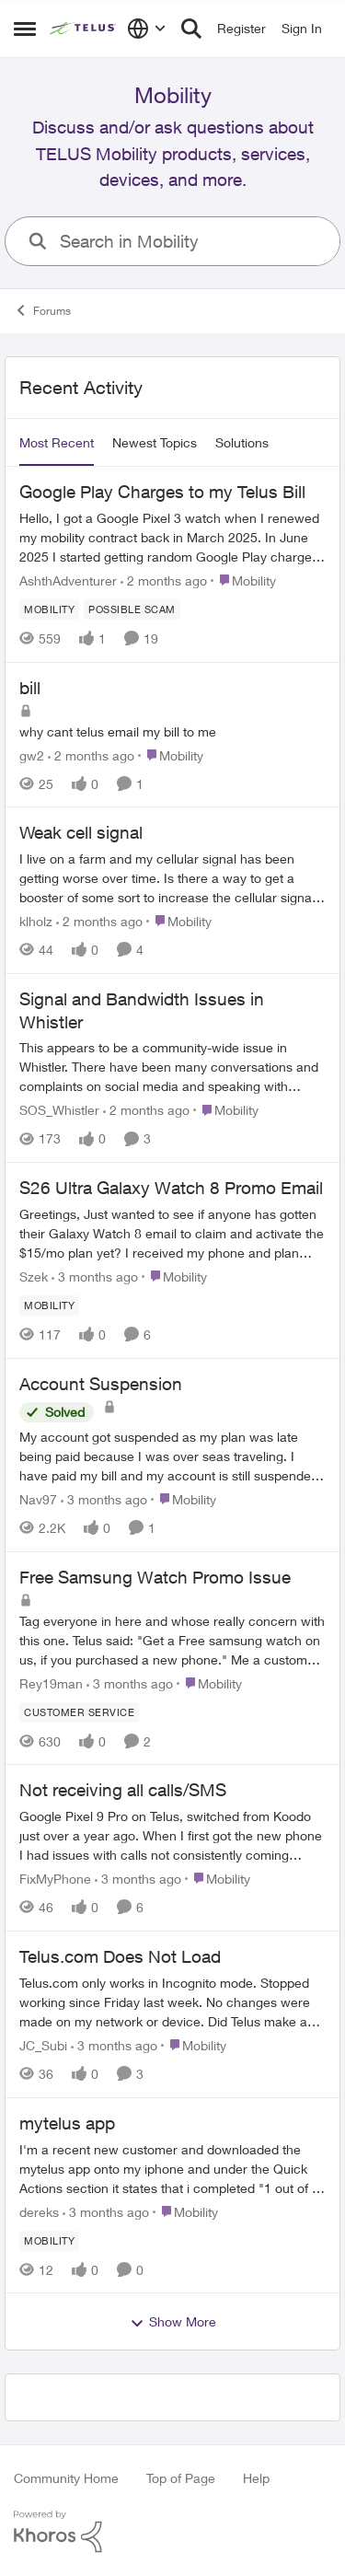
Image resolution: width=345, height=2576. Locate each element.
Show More (173, 2322)
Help (256, 2478)
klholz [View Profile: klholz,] (35, 921)
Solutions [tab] (242, 442)
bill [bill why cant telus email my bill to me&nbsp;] (29, 688)
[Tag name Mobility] (49, 609)
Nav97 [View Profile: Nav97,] (38, 1499)
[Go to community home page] (84, 28)
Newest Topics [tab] (154, 442)
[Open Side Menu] (25, 28)
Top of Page (180, 2478)
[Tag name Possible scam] (132, 609)
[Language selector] (147, 28)
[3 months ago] (95, 1276)
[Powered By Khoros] (172, 2532)
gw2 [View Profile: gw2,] (31, 754)
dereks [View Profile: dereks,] (39, 2211)
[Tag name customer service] (79, 1711)
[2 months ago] (164, 580)
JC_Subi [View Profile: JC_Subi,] (43, 2045)
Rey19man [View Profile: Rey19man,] (51, 1682)
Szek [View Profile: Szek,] (33, 1276)
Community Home (66, 2478)
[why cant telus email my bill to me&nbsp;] (172, 730)
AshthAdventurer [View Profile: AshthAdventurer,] (68, 580)
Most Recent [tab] (56, 442)
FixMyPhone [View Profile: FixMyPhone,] (55, 1878)
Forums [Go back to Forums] (42, 310)
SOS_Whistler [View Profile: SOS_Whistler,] (59, 1110)
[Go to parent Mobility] (243, 580)
